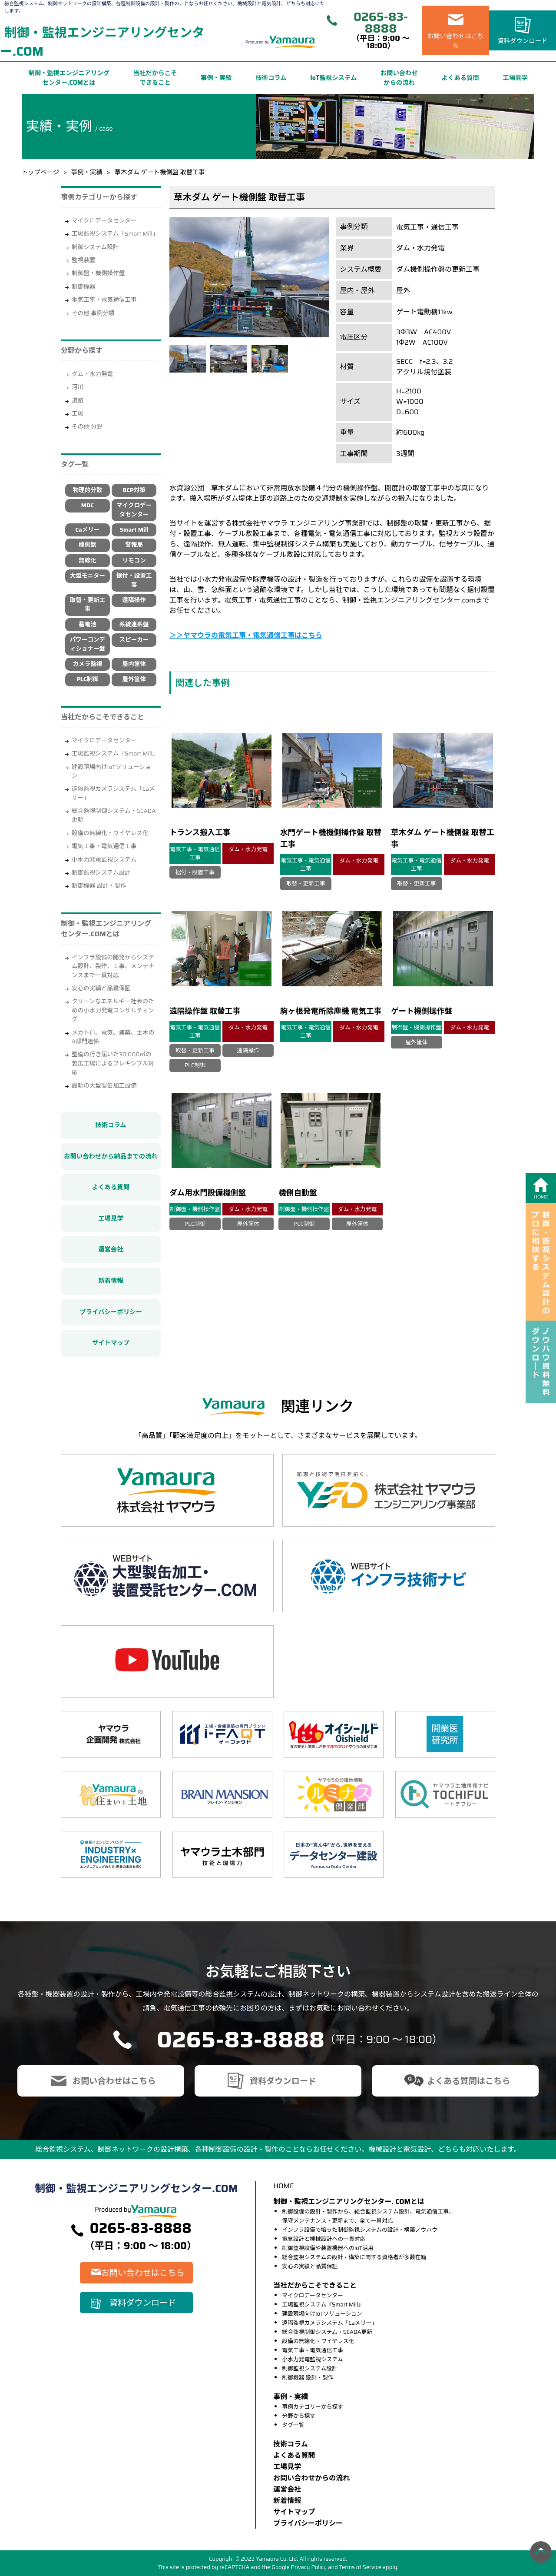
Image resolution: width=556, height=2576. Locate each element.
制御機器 (83, 286)
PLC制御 (87, 679)
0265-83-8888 (381, 22)
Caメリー (87, 529)
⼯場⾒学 (287, 2466)
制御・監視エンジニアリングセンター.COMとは (68, 77)
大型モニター (88, 575)
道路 (77, 400)
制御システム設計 (95, 247)
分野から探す (298, 2415)
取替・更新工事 (88, 604)
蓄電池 (87, 624)
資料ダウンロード (522, 41)
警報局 (134, 544)
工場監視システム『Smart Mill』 (115, 753)
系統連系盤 (134, 624)
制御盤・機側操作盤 (98, 273)
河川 (77, 387)
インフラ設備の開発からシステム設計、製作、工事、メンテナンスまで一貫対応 (113, 966)
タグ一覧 (293, 2425)
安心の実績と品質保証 (101, 988)
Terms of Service (360, 2567)
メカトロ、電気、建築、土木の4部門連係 (113, 1037)
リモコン (134, 560)
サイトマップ (110, 1343)
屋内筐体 (134, 664)
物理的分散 (87, 490)
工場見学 (515, 78)
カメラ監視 (87, 664)
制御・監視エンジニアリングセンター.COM (102, 42)
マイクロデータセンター (104, 220)
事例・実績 (216, 78)
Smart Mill (133, 529)
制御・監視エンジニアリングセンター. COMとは (348, 2201)
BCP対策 (134, 490)
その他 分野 (87, 426)
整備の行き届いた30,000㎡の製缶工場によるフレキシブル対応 (113, 1063)
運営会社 (110, 1249)
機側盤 (87, 544)
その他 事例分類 (93, 313)
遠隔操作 (134, 600)
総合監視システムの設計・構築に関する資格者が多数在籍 (354, 2257)
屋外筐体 (134, 679)
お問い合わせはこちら (455, 40)
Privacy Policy (309, 2567)
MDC (87, 505)
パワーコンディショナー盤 (88, 644)
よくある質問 (460, 78)
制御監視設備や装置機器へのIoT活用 (327, 2248)
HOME (283, 2185)
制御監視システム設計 (101, 872)
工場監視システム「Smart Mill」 (115, 233)
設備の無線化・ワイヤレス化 (110, 833)
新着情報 (110, 1280)
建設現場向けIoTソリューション (111, 771)
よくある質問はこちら (468, 2080)
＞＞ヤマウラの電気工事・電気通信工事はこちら (245, 635)
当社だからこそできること (155, 77)
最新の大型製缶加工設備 (104, 1085)
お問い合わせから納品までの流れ (111, 1156)
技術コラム (271, 78)
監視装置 (83, 260)
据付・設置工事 (134, 580)
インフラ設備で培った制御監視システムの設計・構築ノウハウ (359, 2229)
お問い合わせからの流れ (399, 77)
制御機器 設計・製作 (99, 885)
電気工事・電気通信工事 (104, 299)
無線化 (87, 560)
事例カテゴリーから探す (312, 2406)
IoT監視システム (333, 78)
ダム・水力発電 (92, 374)
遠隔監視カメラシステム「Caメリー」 (113, 793)
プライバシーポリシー (110, 1312)
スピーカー (134, 639)
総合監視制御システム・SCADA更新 (114, 815)
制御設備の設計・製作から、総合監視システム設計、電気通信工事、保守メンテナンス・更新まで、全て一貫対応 (368, 2216)
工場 (77, 413)
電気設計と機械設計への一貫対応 (323, 2238)
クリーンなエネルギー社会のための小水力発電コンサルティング (113, 1010)
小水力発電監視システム (104, 859)
